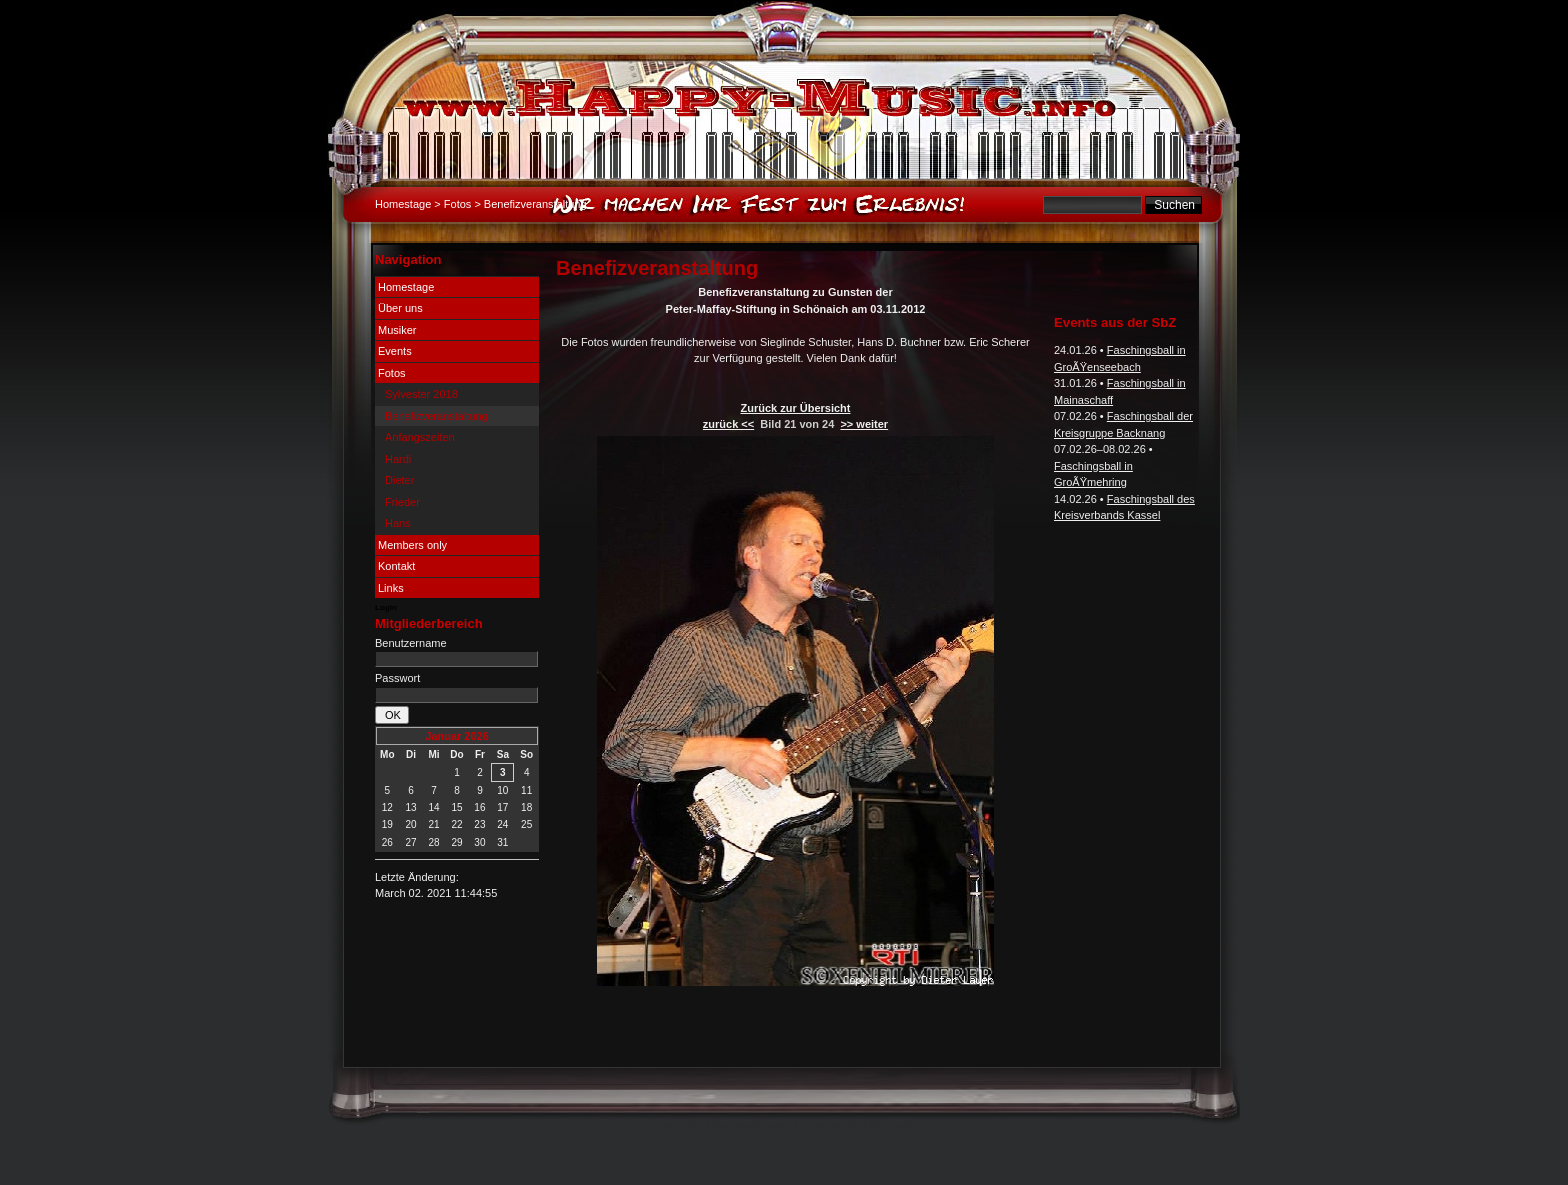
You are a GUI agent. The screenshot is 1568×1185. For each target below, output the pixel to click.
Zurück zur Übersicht (795, 408)
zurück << (728, 424)
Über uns (400, 308)
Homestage (403, 204)
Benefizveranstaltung (436, 416)
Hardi (398, 459)
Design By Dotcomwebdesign (720, 1125)
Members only (412, 545)
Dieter (399, 480)
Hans (398, 523)
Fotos (458, 204)
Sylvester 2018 (421, 394)
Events (395, 351)
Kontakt (396, 566)
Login (386, 607)
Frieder (402, 502)
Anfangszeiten (420, 437)
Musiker (397, 330)
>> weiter (864, 424)
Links (391, 588)
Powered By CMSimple (856, 1125)
